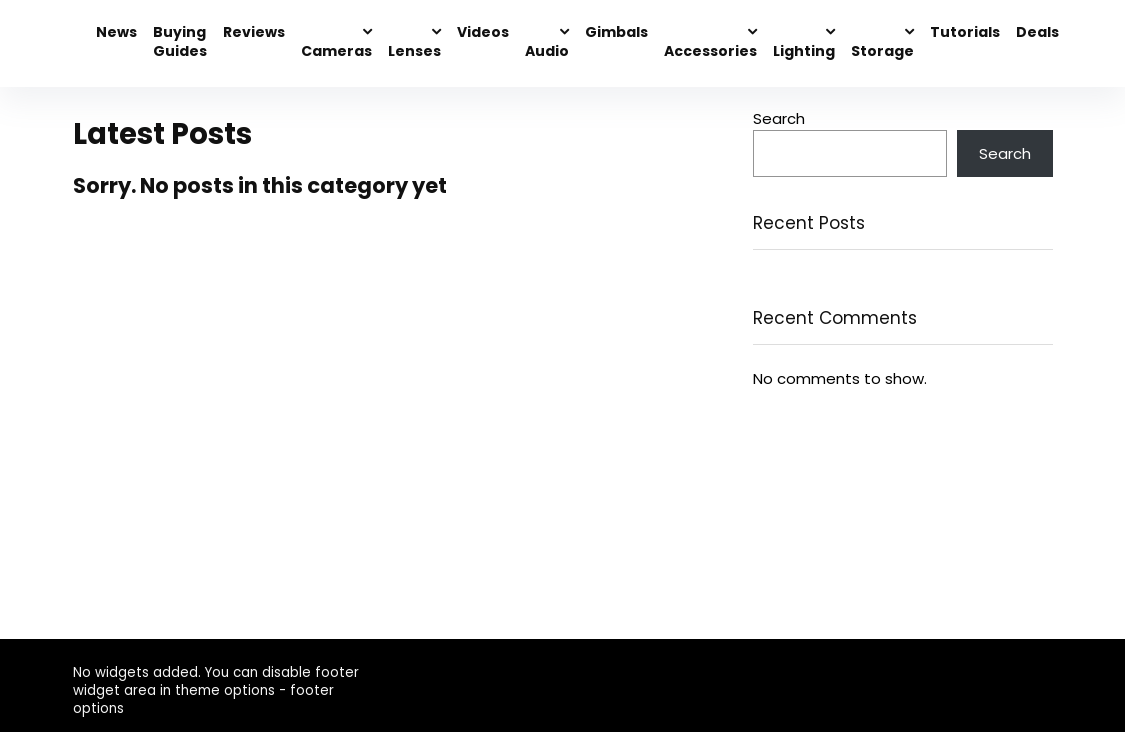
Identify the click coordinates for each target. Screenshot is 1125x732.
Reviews (254, 32)
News (116, 32)
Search (779, 118)
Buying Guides (180, 41)
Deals (1037, 32)
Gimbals (616, 32)
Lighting (804, 51)
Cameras (336, 51)
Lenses (414, 51)
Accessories (710, 51)
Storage (882, 51)
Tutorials (965, 32)
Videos (483, 32)
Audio (547, 51)
